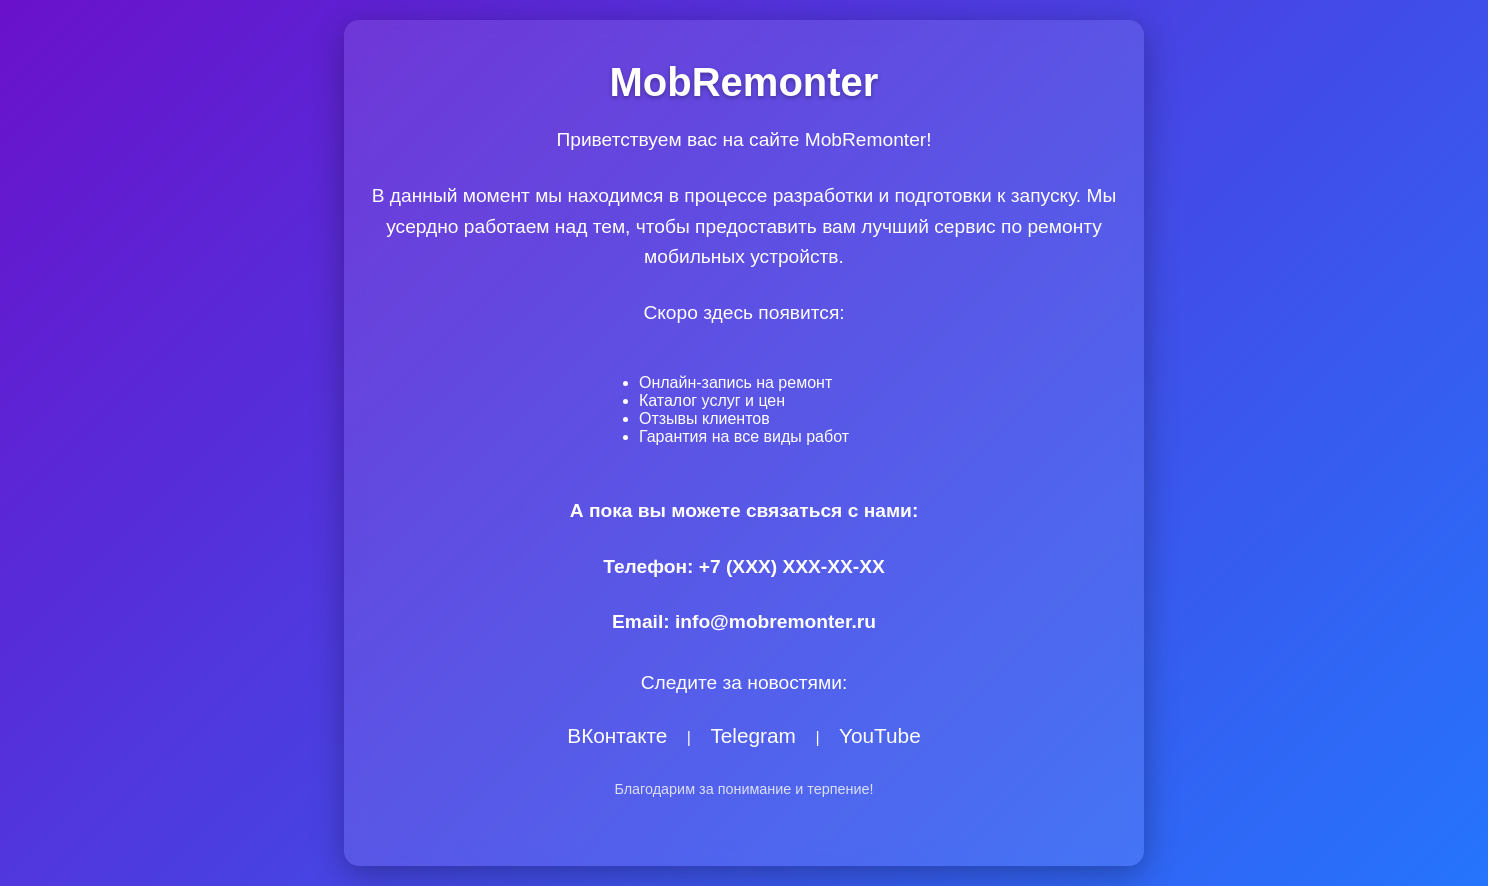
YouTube (880, 735)
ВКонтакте (617, 735)
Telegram (753, 735)
